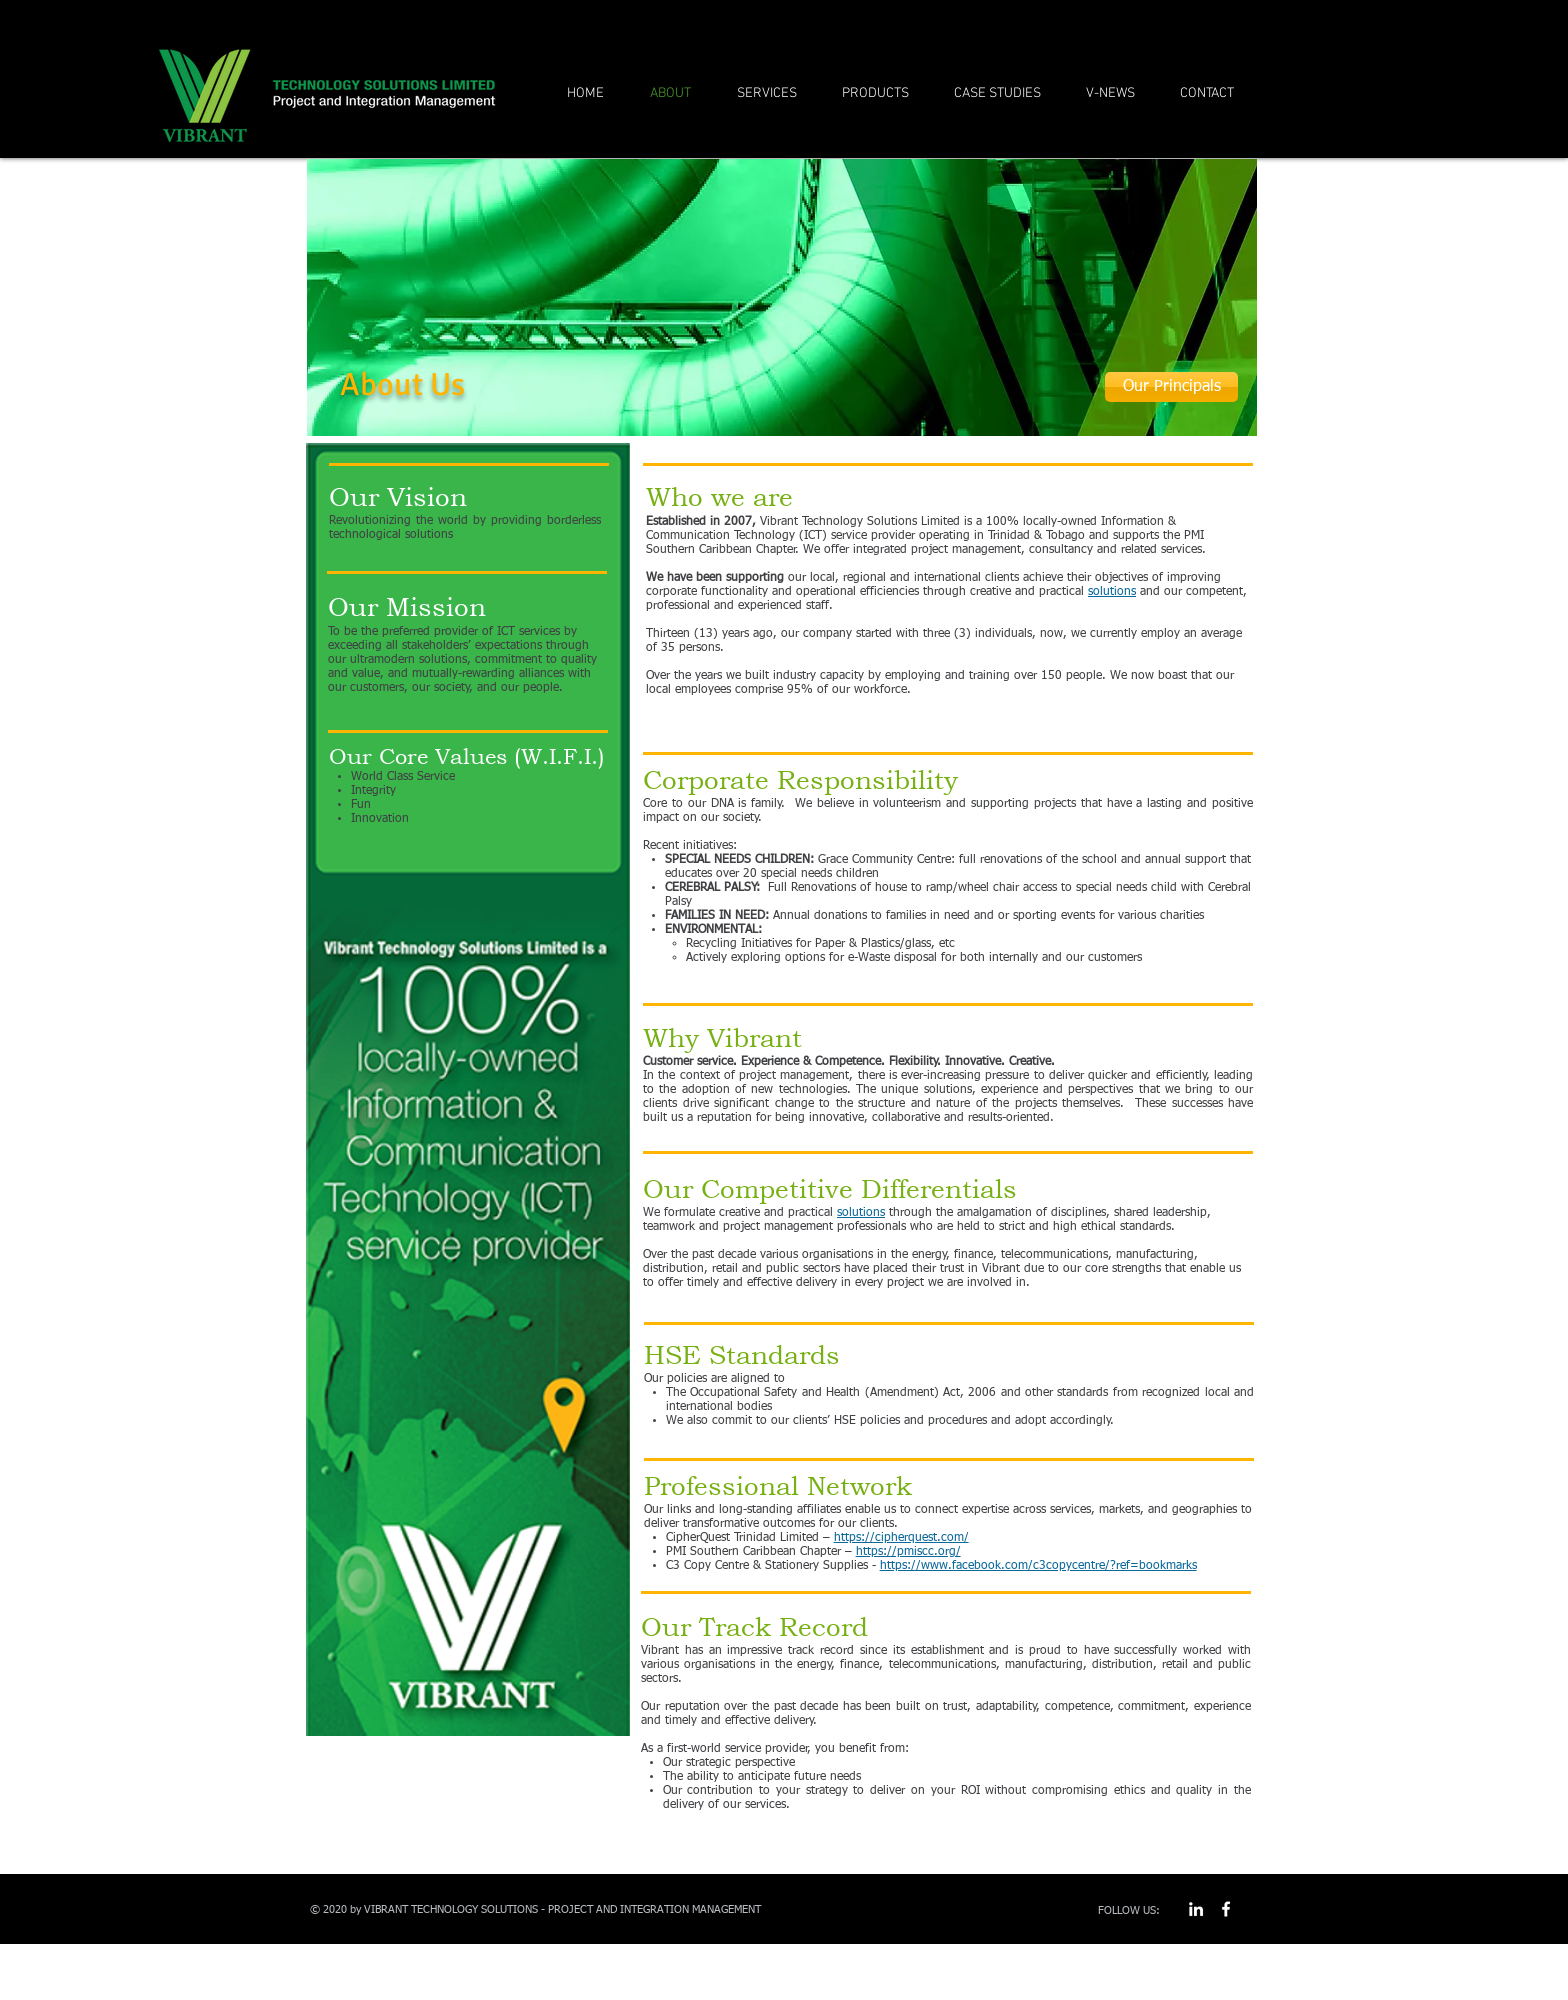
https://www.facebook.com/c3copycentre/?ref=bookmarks (1038, 1566)
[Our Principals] (1171, 387)
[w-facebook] (1226, 1909)
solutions (1112, 592)
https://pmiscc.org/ (908, 1552)
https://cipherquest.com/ (901, 1538)
